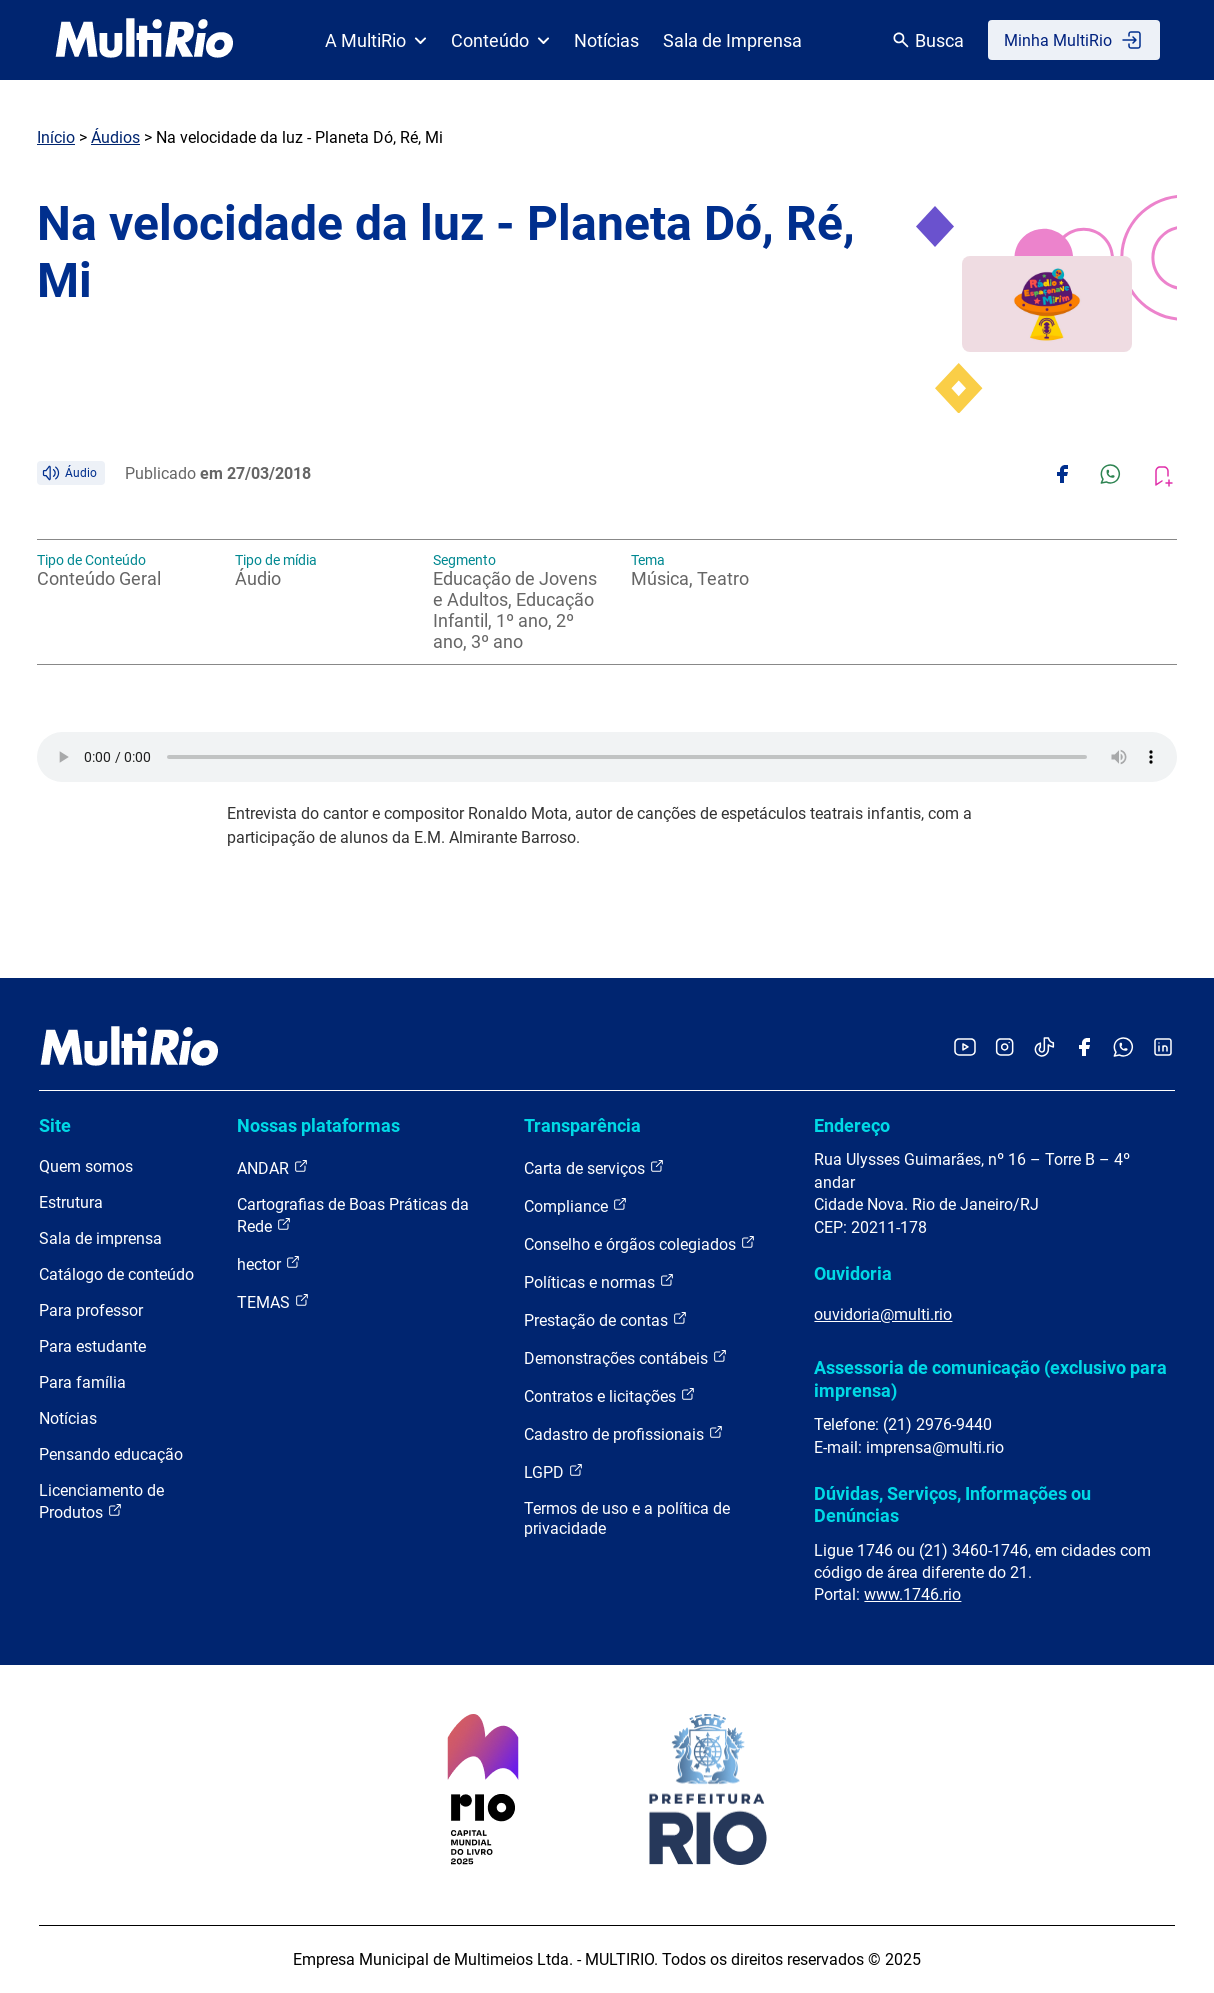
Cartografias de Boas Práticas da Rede (353, 1215)
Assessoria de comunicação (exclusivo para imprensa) (990, 1378)
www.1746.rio (912, 1594)
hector (269, 1263)
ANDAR (273, 1167)
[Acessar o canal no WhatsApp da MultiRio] (1123, 1048)
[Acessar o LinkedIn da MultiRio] (1163, 1048)
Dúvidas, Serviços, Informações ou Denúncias (952, 1504)
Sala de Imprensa (732, 40)
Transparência (582, 1125)
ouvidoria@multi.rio (883, 1314)
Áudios (115, 137)
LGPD (554, 1471)
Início (56, 137)
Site (55, 1125)
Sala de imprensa (100, 1238)
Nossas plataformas (318, 1125)
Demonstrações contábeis (626, 1357)
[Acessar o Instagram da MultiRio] (1004, 1048)
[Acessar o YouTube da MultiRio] (965, 1048)
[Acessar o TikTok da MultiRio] (1044, 1048)
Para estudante (92, 1346)
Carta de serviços (594, 1167)
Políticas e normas (599, 1281)
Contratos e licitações (610, 1395)
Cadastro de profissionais (624, 1433)
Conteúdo (500, 40)
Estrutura (71, 1202)
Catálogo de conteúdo (116, 1274)
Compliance (576, 1205)
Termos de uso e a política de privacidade (627, 1518)
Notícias (606, 40)
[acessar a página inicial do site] (144, 40)
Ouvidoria (853, 1273)
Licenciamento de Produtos (101, 1501)
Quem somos (86, 1166)
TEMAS (273, 1301)
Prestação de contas (606, 1319)
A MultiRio (376, 40)
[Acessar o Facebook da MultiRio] (1084, 1048)
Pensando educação (111, 1454)
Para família (82, 1382)
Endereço (852, 1125)
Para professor (91, 1310)
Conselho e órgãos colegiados (640, 1243)
